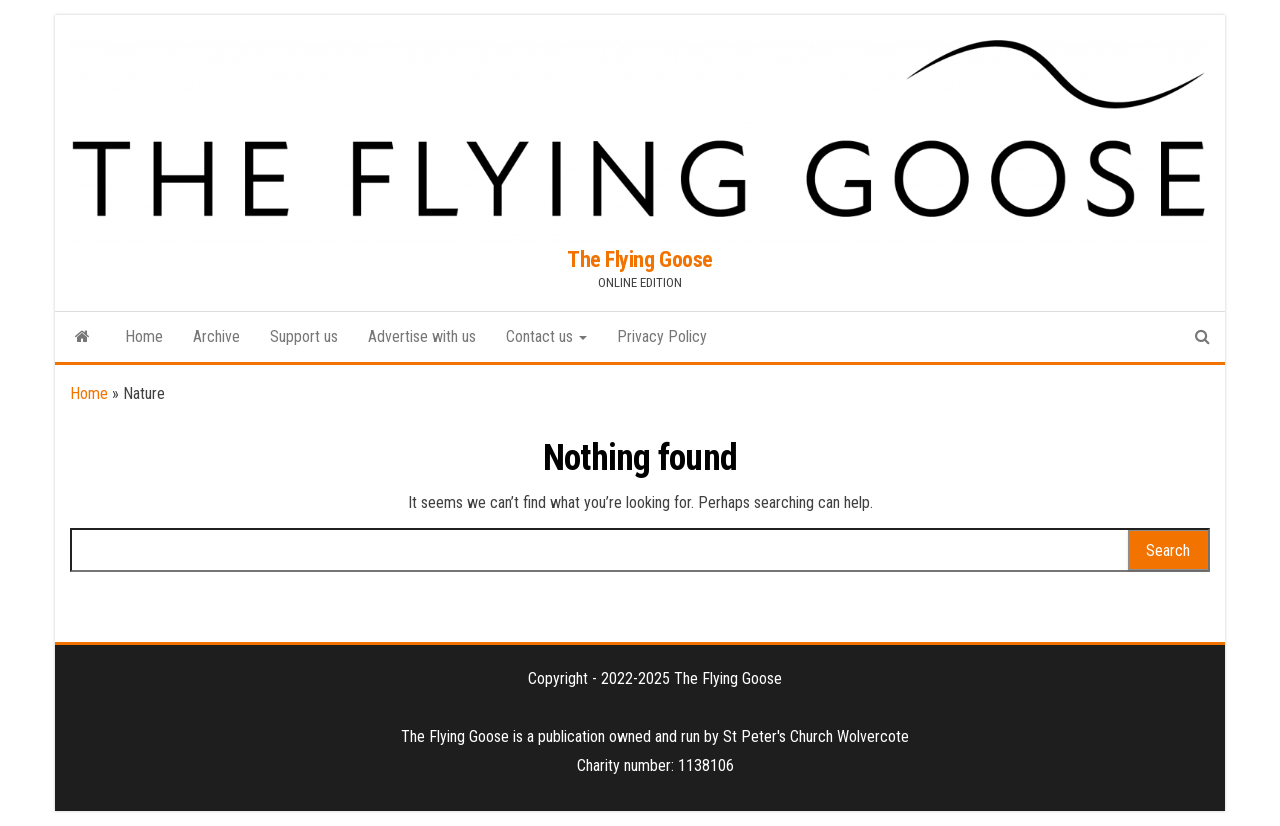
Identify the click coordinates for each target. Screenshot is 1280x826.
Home (144, 336)
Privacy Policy (662, 336)
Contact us (546, 336)
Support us (304, 336)
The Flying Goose (640, 259)
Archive (216, 336)
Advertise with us (422, 336)
